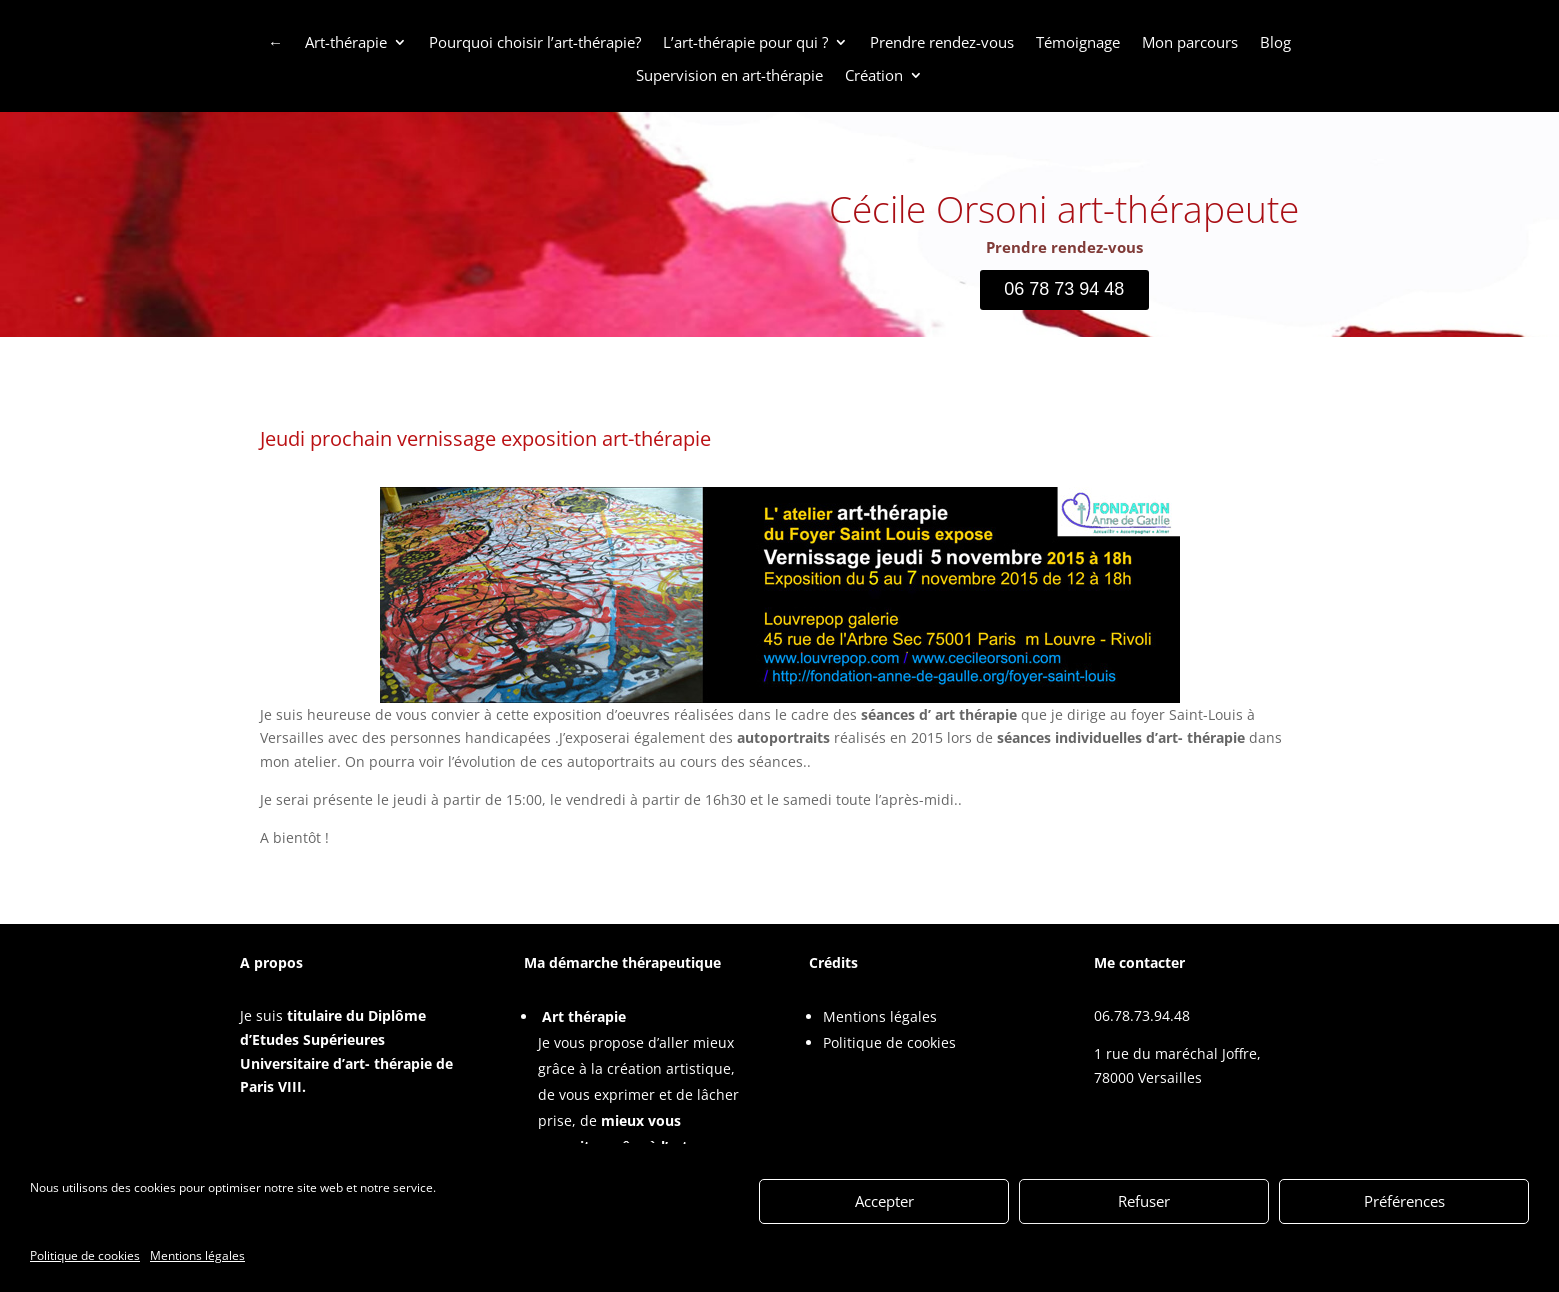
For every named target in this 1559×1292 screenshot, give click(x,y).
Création (874, 76)
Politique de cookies (889, 1042)
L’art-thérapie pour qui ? (745, 43)
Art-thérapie (346, 43)
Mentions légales (880, 1016)
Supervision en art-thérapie (729, 76)
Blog (1275, 43)
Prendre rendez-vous (942, 43)
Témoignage (1078, 43)
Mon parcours (1190, 43)
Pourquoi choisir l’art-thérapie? (535, 43)
